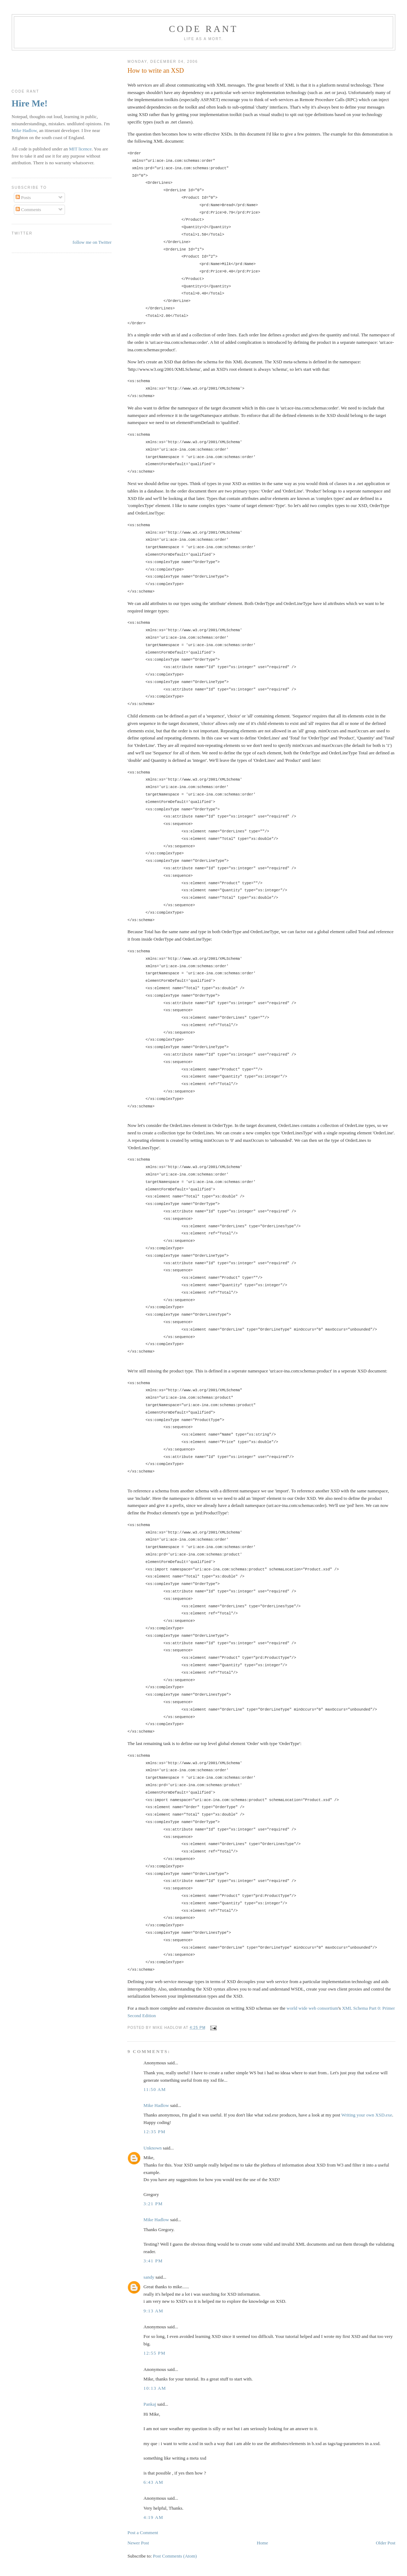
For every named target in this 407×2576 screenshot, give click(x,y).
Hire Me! (30, 103)
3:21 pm (153, 2203)
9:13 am (153, 2310)
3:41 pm (153, 2260)
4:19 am (153, 2517)
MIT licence (80, 149)
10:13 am (154, 2388)
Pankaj (149, 2404)
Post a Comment (142, 2532)
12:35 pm (154, 2131)
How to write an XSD (155, 70)
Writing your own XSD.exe (366, 2115)
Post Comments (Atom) (175, 2556)
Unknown (152, 2148)
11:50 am (154, 2089)
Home (262, 2542)
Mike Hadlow (156, 2105)
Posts (23, 197)
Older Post (385, 2542)
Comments (28, 209)
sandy (148, 2277)
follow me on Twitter (92, 242)
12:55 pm (154, 2353)
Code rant (203, 29)
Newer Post (138, 2542)
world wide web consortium (312, 2008)
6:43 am (153, 2482)
